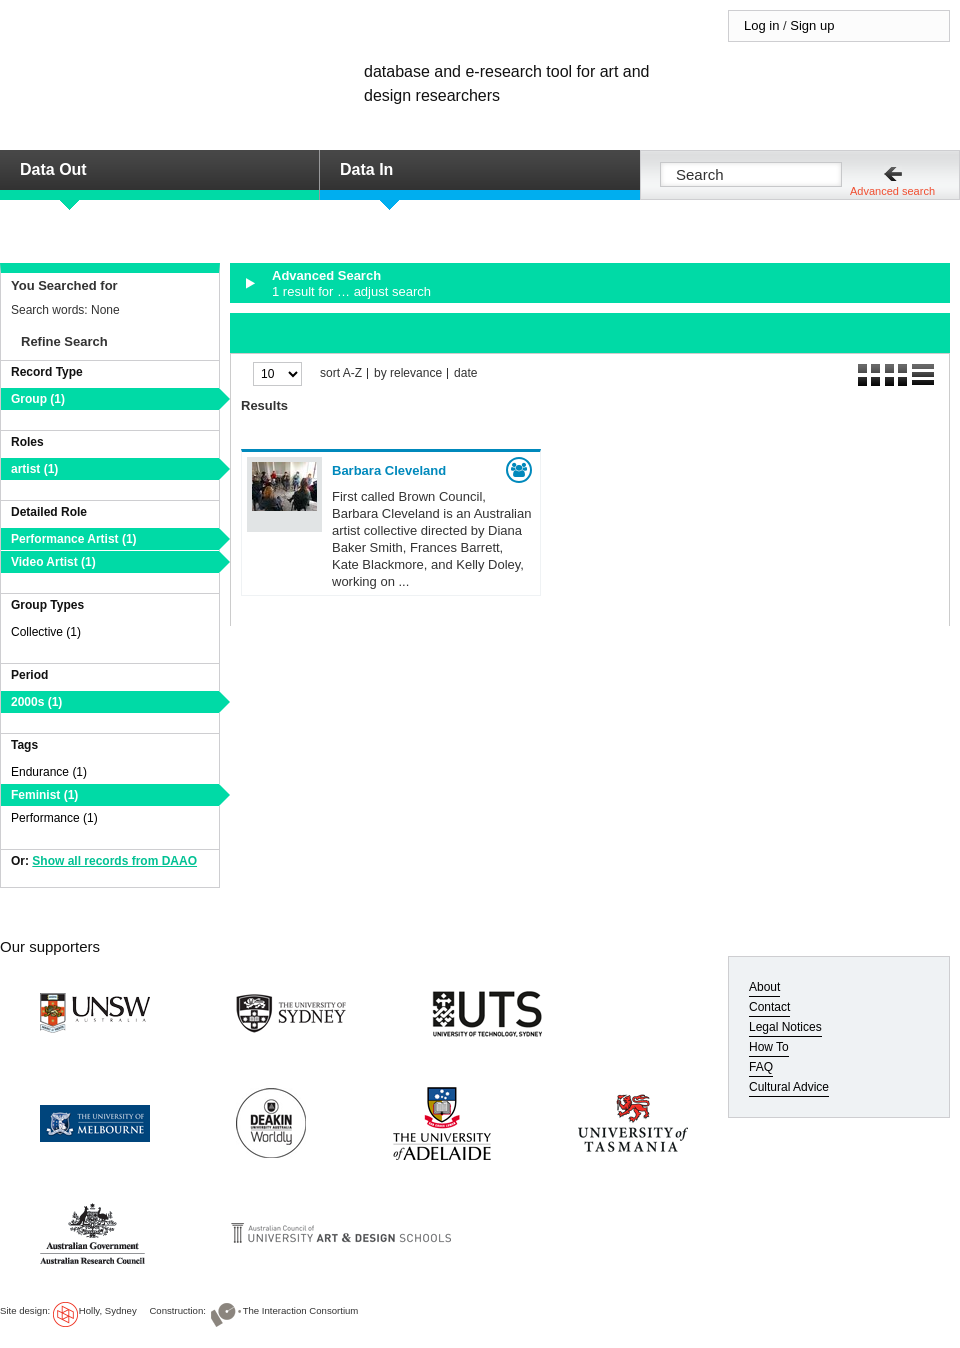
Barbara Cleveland (389, 470)
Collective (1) (46, 632)
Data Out (53, 169)
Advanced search (892, 191)
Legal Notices (785, 1027)
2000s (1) (36, 702)
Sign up (812, 25)
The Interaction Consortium (301, 1310)
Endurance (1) (49, 772)
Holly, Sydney (108, 1310)
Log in (761, 25)
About (764, 987)
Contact (769, 1007)
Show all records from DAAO (114, 861)
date (465, 373)
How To (769, 1047)
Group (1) (38, 399)
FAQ (761, 1067)
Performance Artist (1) (74, 539)
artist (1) (34, 469)
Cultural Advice (789, 1087)
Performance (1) (54, 818)
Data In (366, 169)
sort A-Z (341, 373)
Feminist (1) (44, 795)
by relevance (408, 373)
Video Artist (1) (53, 562)
